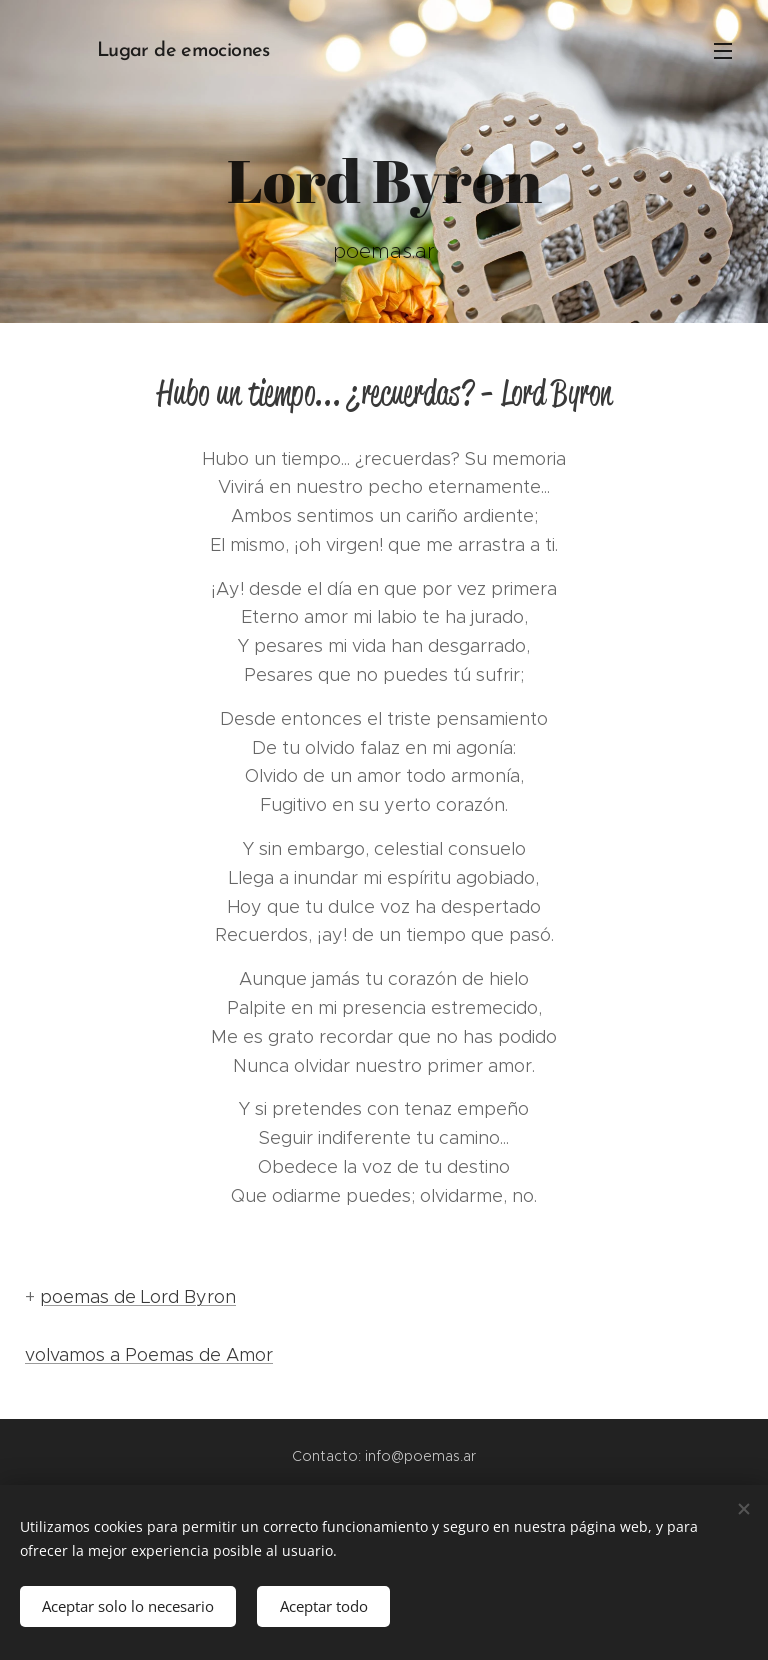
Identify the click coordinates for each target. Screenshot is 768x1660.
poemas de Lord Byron (138, 1297)
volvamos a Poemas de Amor (149, 1355)
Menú (723, 51)
